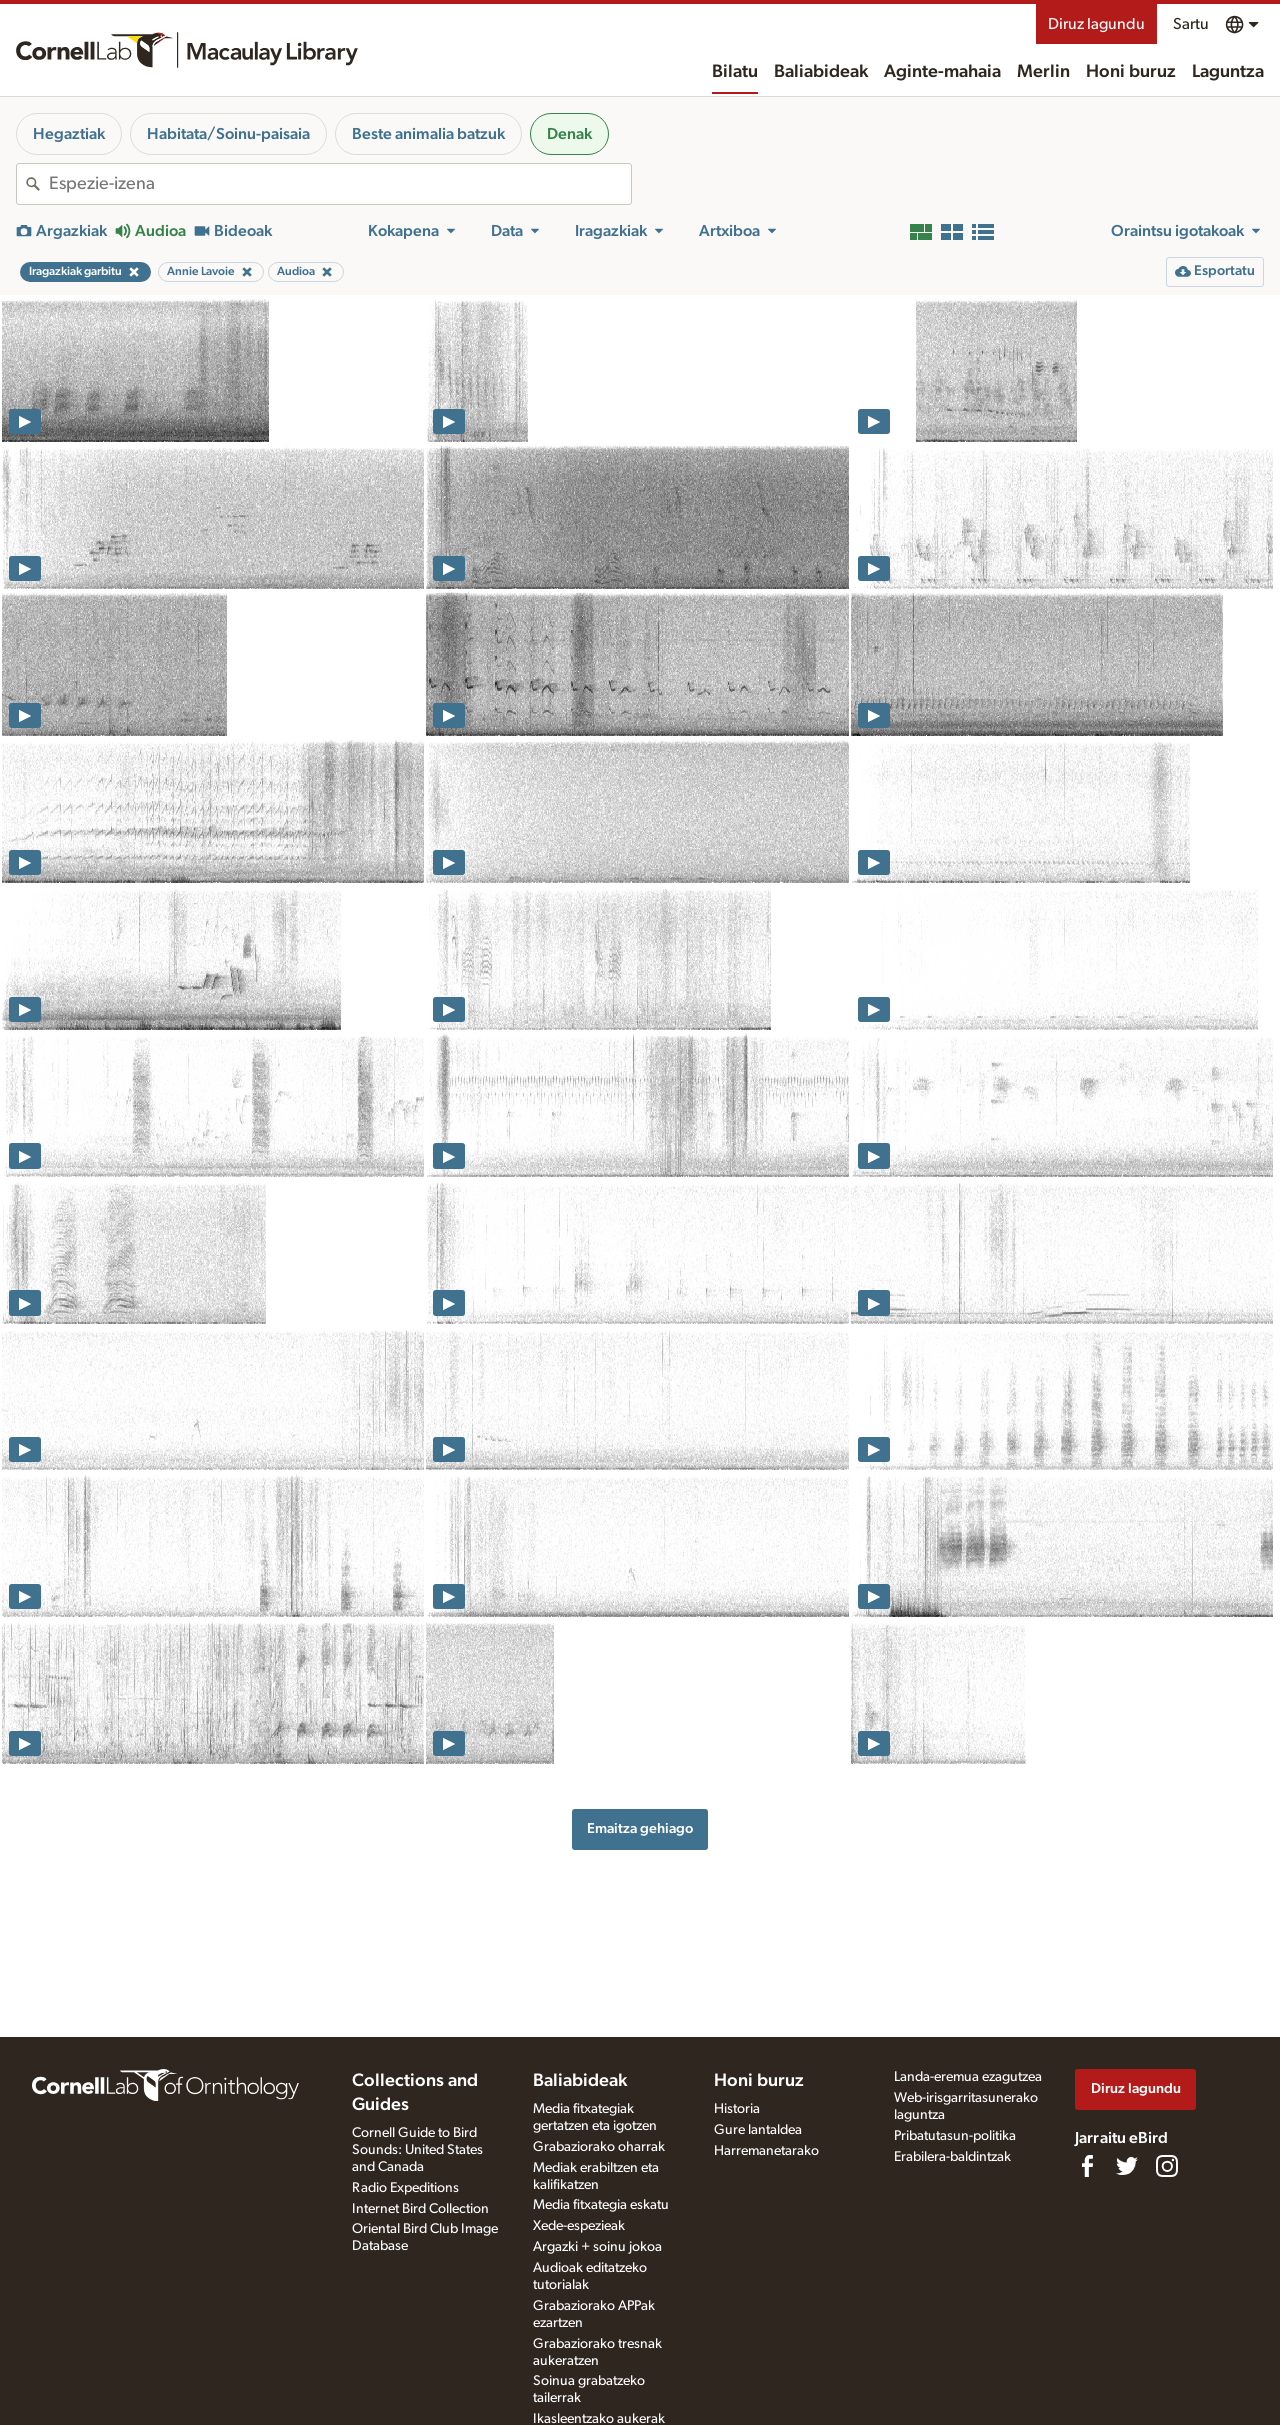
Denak (569, 134)
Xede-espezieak (579, 2226)
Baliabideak (821, 72)
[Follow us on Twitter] (1127, 2166)
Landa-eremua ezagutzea (968, 2077)
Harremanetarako (766, 2151)
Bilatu (735, 72)
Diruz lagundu (1096, 24)
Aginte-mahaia (942, 72)
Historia (737, 2109)
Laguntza (1228, 72)
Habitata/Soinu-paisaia (228, 134)
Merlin (1043, 72)
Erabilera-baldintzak (952, 2157)
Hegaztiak (69, 134)
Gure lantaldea (758, 2130)
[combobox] (340, 184)
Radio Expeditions (405, 2188)
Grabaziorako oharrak (599, 2147)
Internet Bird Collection (420, 2209)
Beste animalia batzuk (428, 134)
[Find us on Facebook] (1087, 2166)
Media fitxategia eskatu (601, 2205)
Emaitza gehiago (640, 1828)
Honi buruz (1131, 72)
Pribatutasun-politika (955, 2136)
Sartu (1191, 24)
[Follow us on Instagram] (1167, 2166)
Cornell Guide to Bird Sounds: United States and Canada (417, 2150)
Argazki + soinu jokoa (597, 2247)
